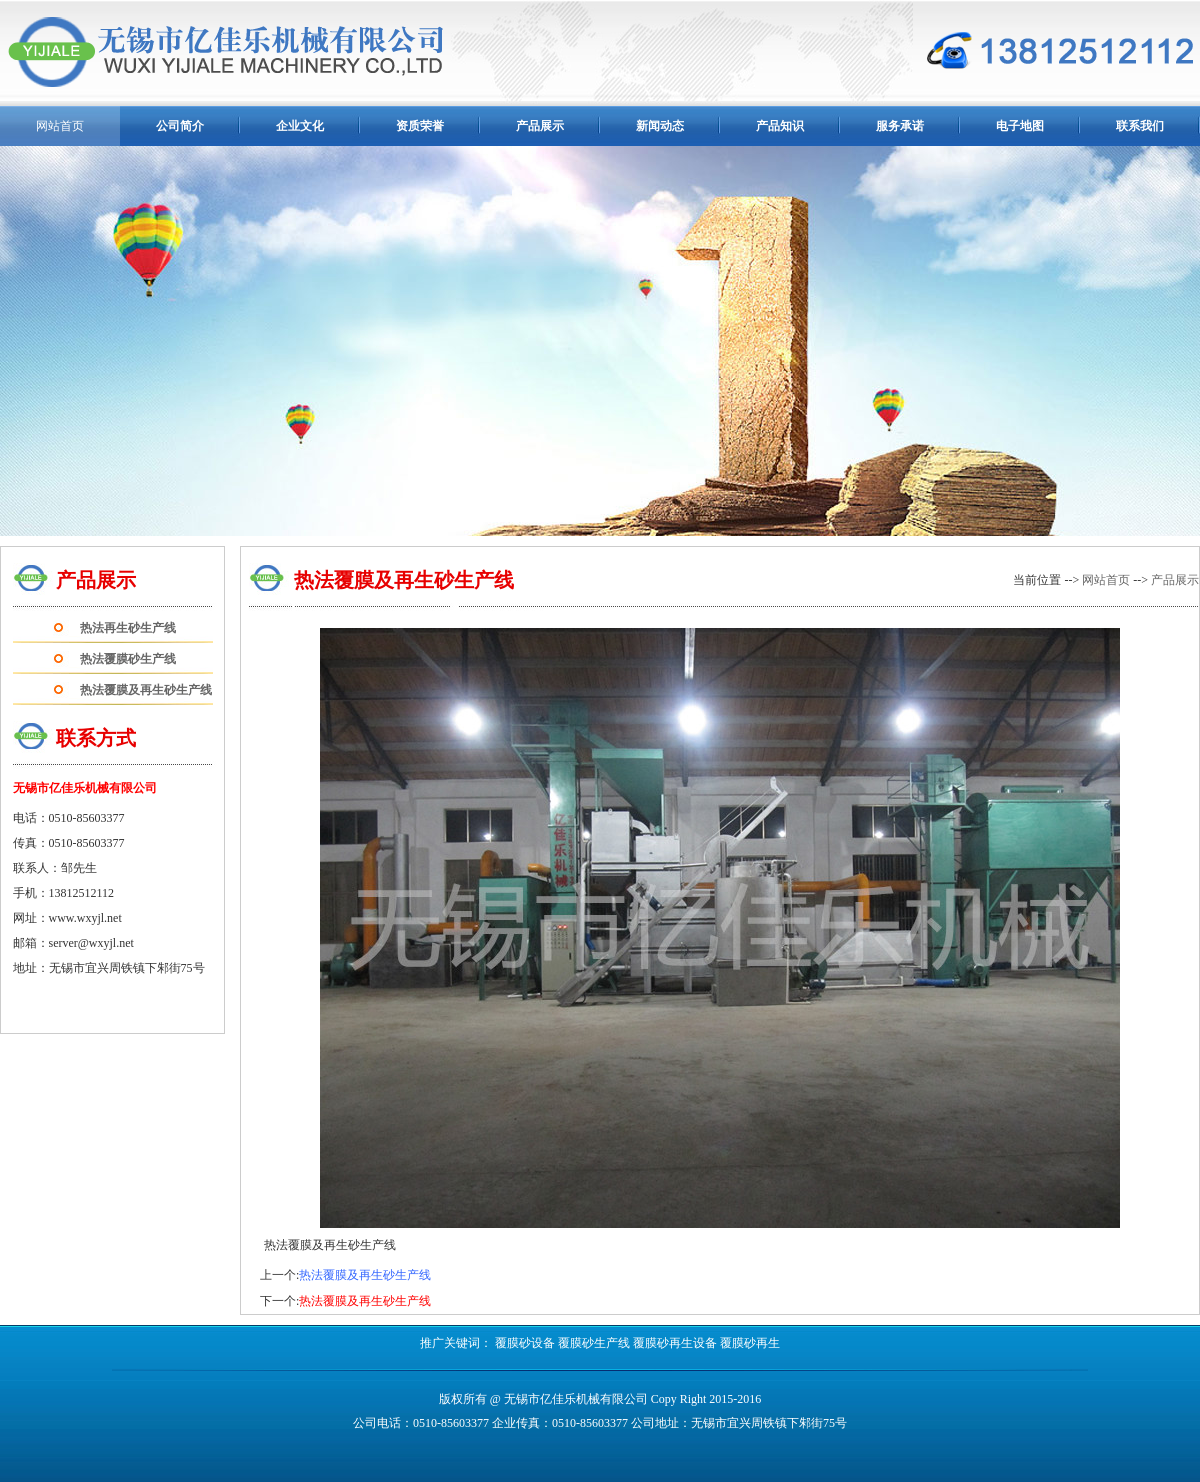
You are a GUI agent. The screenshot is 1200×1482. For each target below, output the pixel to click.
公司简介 (180, 126)
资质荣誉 (420, 126)
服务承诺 (900, 126)
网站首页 (1106, 580)
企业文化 (300, 126)
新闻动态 (660, 126)
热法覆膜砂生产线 (128, 659)
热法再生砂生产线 (128, 628)
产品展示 (540, 126)
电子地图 (1020, 126)
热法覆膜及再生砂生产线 (146, 690)
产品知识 (780, 126)
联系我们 (1140, 126)
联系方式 (96, 738)
